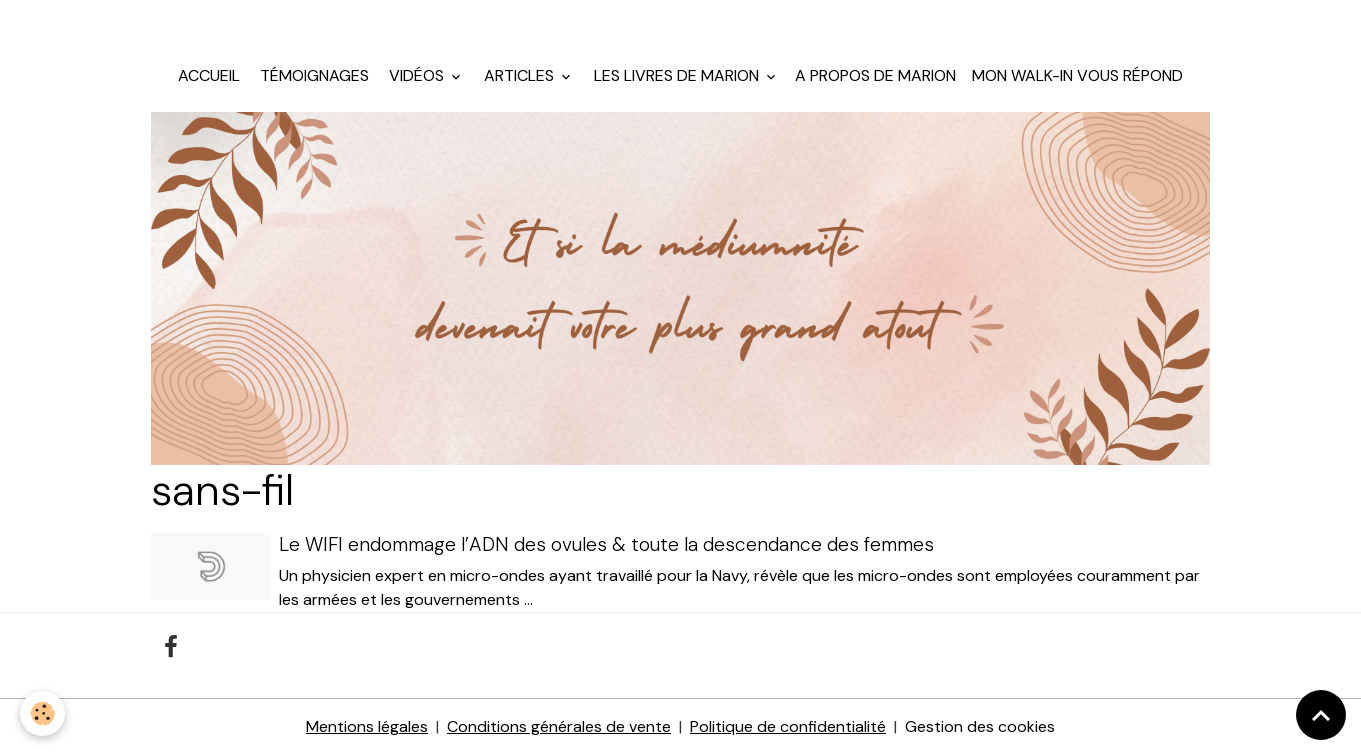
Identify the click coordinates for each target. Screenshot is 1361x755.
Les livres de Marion (676, 75)
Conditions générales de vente (559, 726)
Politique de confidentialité (788, 726)
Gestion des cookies (980, 726)
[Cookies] (42, 713)
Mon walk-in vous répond (1077, 75)
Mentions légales (367, 726)
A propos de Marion (875, 75)
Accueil (209, 75)
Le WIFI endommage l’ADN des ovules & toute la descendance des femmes (606, 544)
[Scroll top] (1321, 715)
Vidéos (416, 75)
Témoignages (312, 75)
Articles (519, 75)
